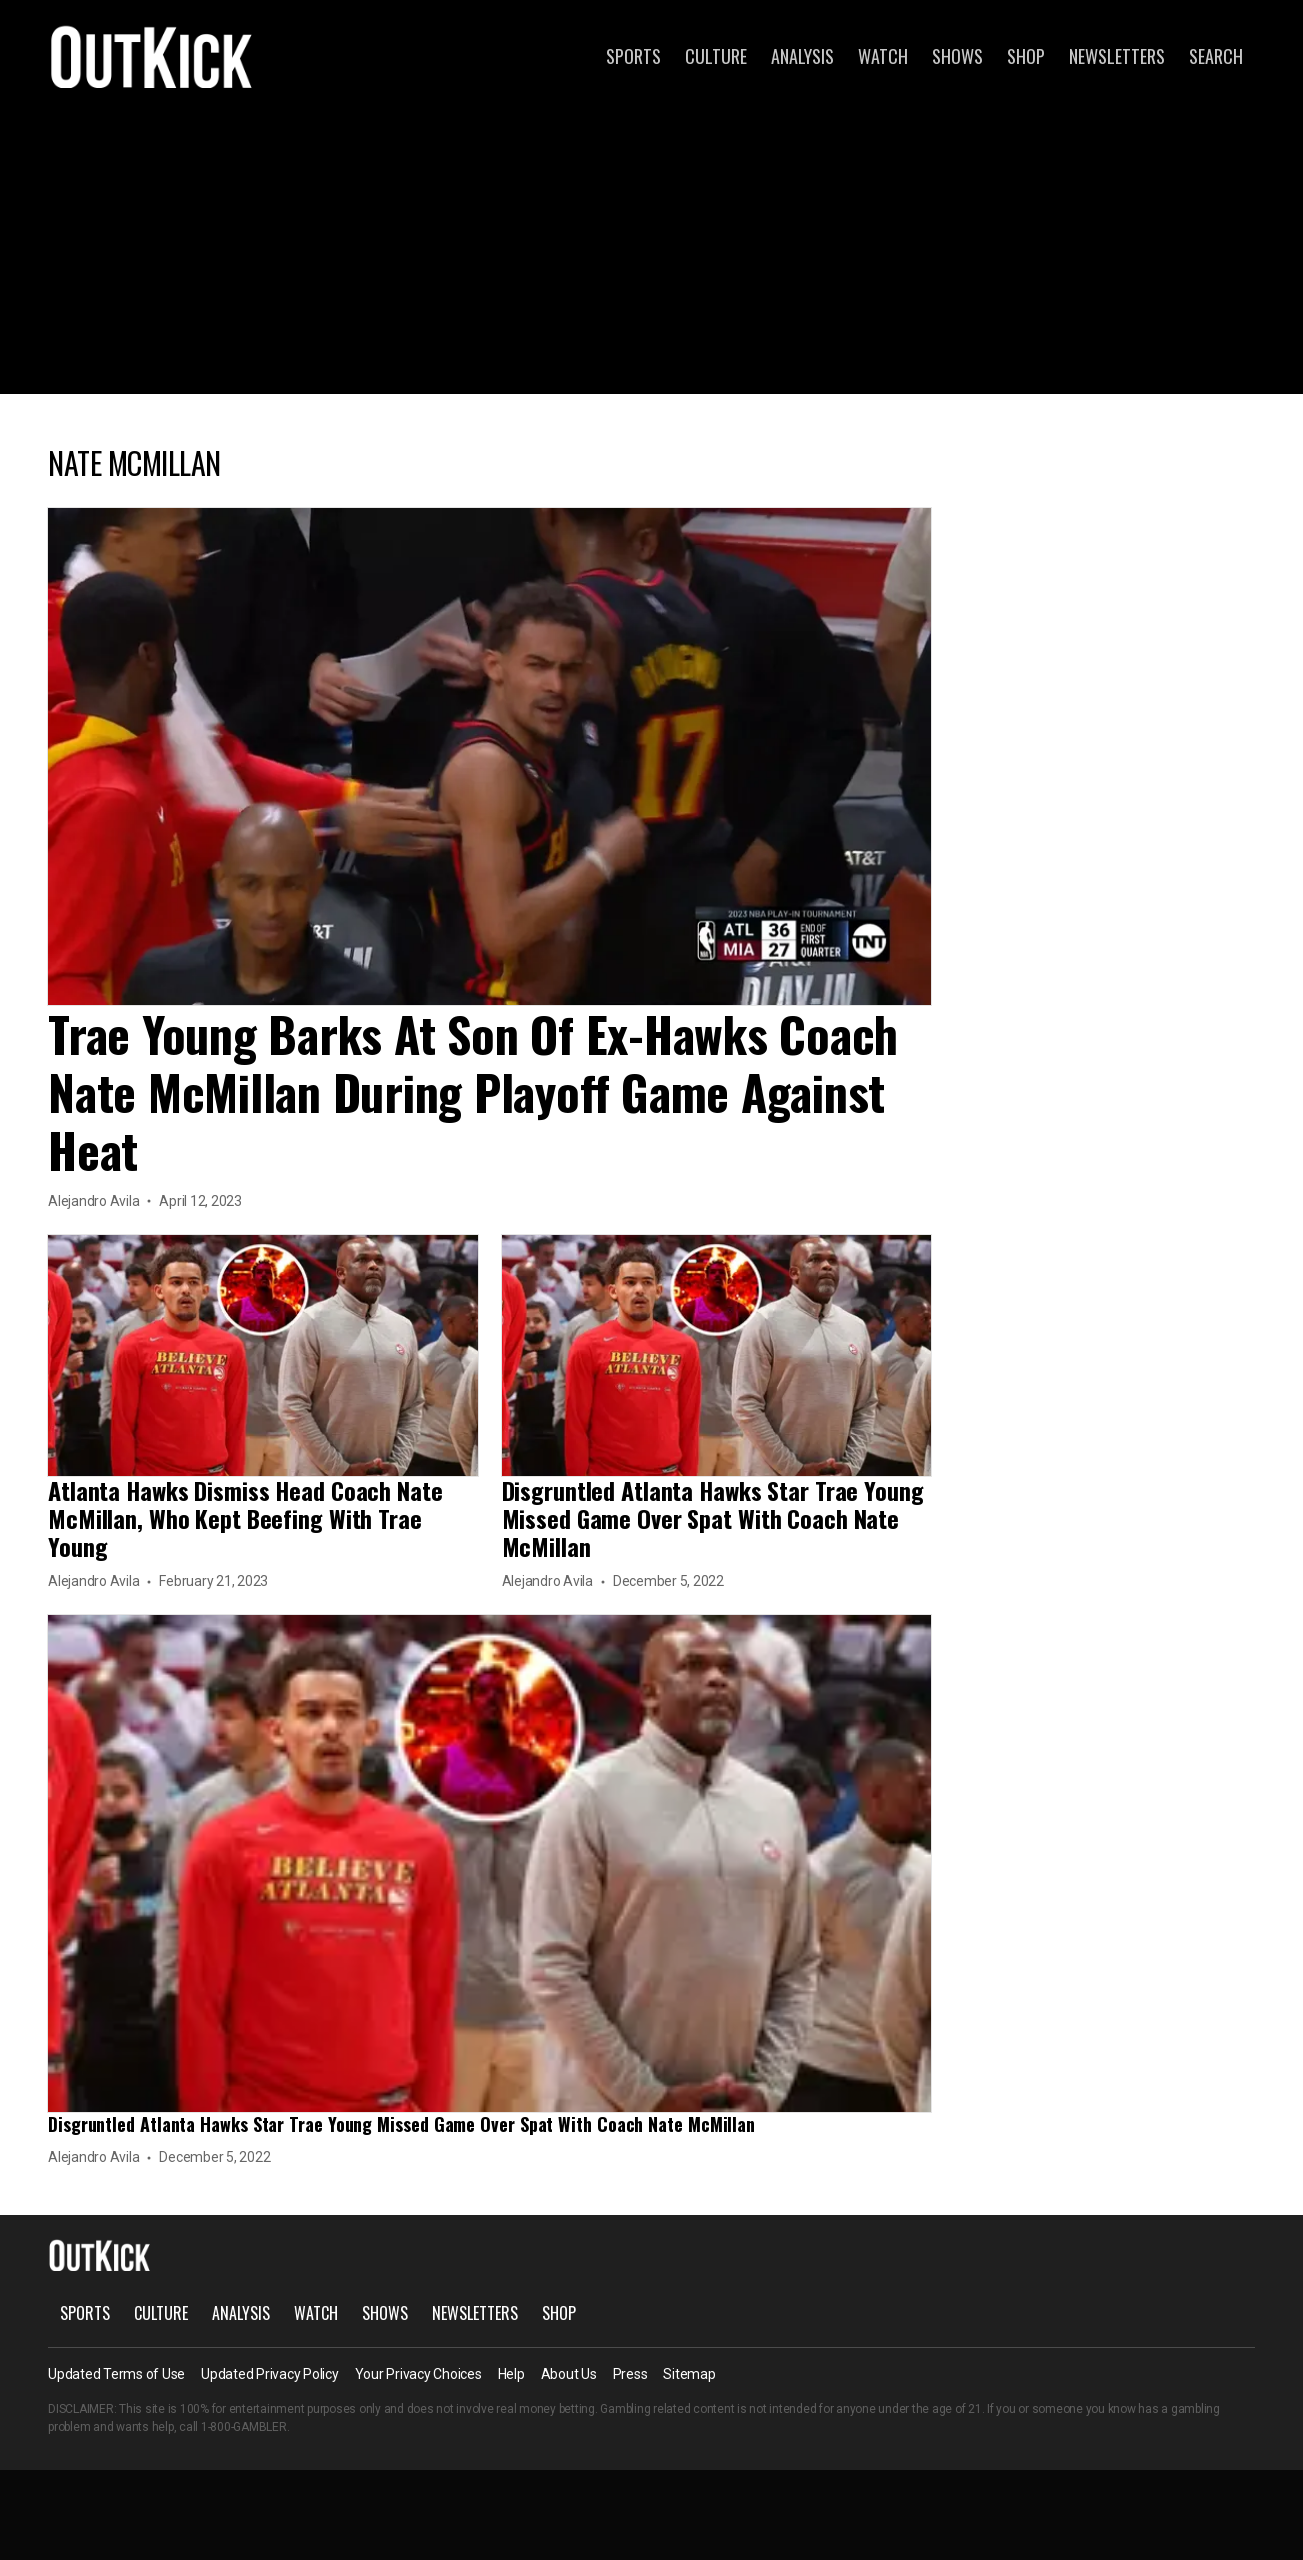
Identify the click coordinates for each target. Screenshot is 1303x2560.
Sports (633, 56)
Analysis (802, 56)
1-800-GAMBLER (244, 2427)
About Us (569, 2374)
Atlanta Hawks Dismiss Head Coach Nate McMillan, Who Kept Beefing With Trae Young (245, 1518)
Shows (957, 56)
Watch (883, 56)
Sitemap (689, 2374)
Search (1216, 56)
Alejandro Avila (93, 1201)
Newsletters (1117, 56)
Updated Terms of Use (116, 2374)
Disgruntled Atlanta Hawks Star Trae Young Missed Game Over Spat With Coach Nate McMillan (713, 1518)
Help (511, 2374)
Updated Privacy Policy (270, 2374)
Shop (1026, 56)
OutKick (152, 56)
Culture (716, 56)
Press (630, 2374)
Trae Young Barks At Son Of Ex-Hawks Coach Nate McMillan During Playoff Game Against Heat (473, 1091)
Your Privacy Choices (418, 2374)
